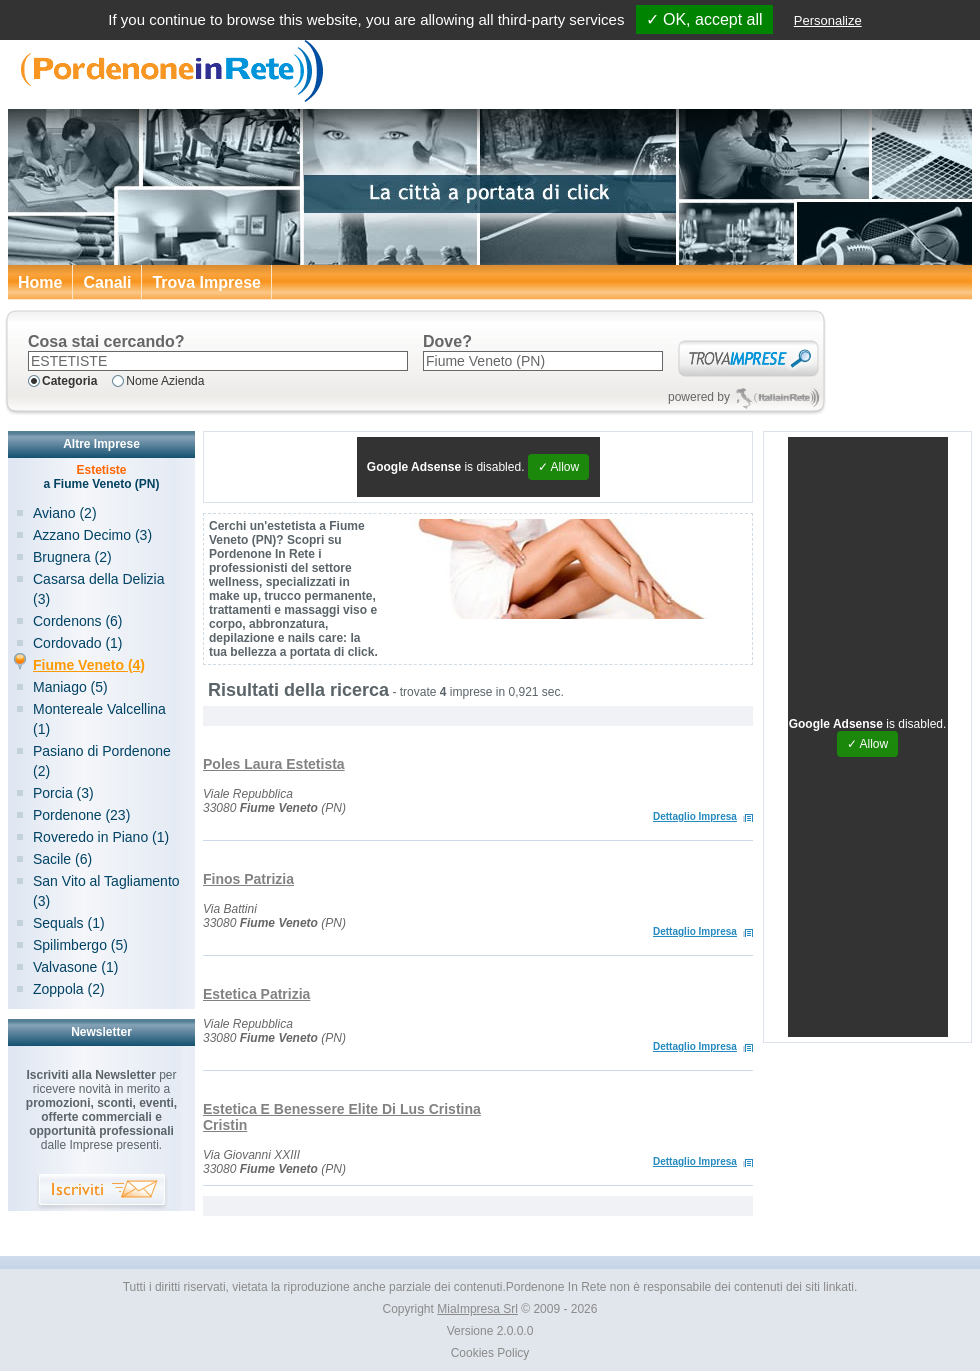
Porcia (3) (63, 793)
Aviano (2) (65, 513)
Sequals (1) (69, 923)
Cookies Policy (490, 1353)
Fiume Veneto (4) (89, 665)
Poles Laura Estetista (274, 764)
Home (40, 282)
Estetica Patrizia (256, 994)
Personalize (828, 20)
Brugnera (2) (72, 557)
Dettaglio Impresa (695, 816)
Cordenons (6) (78, 621)
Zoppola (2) (69, 989)
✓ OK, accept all (704, 19)
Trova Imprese (206, 282)
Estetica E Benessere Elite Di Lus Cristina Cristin (342, 1117)
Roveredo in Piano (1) (101, 837)
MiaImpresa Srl (477, 1309)
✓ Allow (558, 467)
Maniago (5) (70, 687)
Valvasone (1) (75, 967)
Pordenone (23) (81, 815)
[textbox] (218, 361)
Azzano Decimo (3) (92, 535)
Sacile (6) (62, 859)
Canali (107, 282)
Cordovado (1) (78, 643)
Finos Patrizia (248, 879)
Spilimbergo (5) (80, 945)
